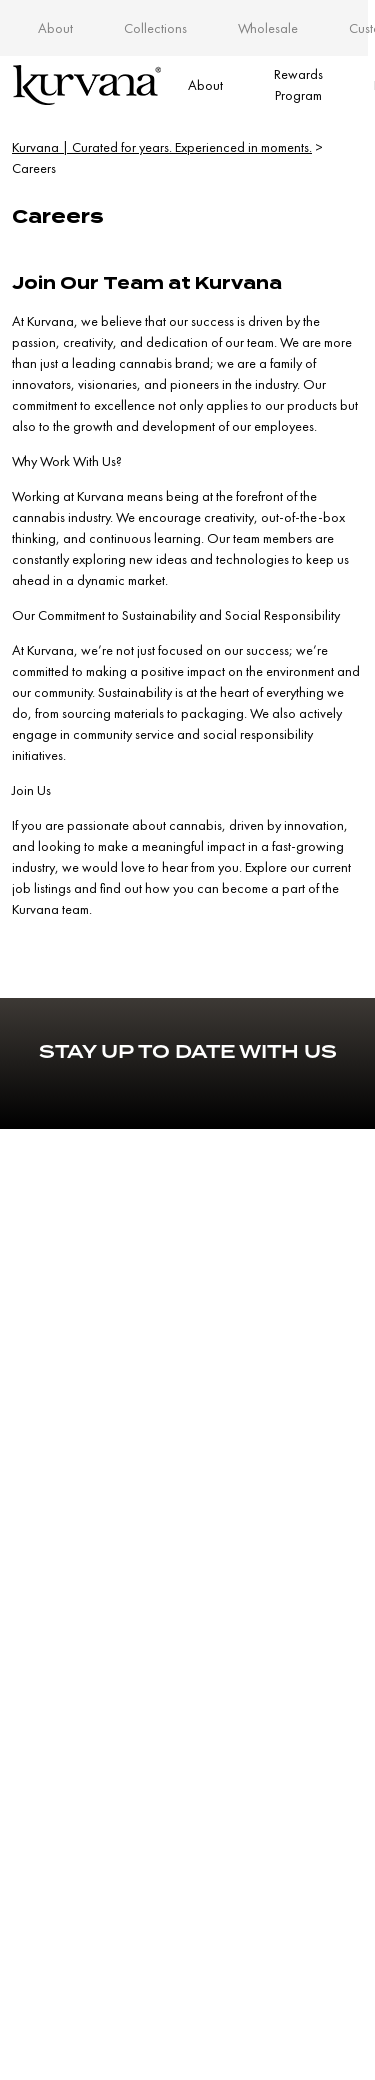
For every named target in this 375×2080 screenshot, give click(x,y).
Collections (155, 28)
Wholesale (268, 28)
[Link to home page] (87, 85)
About (55, 28)
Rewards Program (298, 84)
